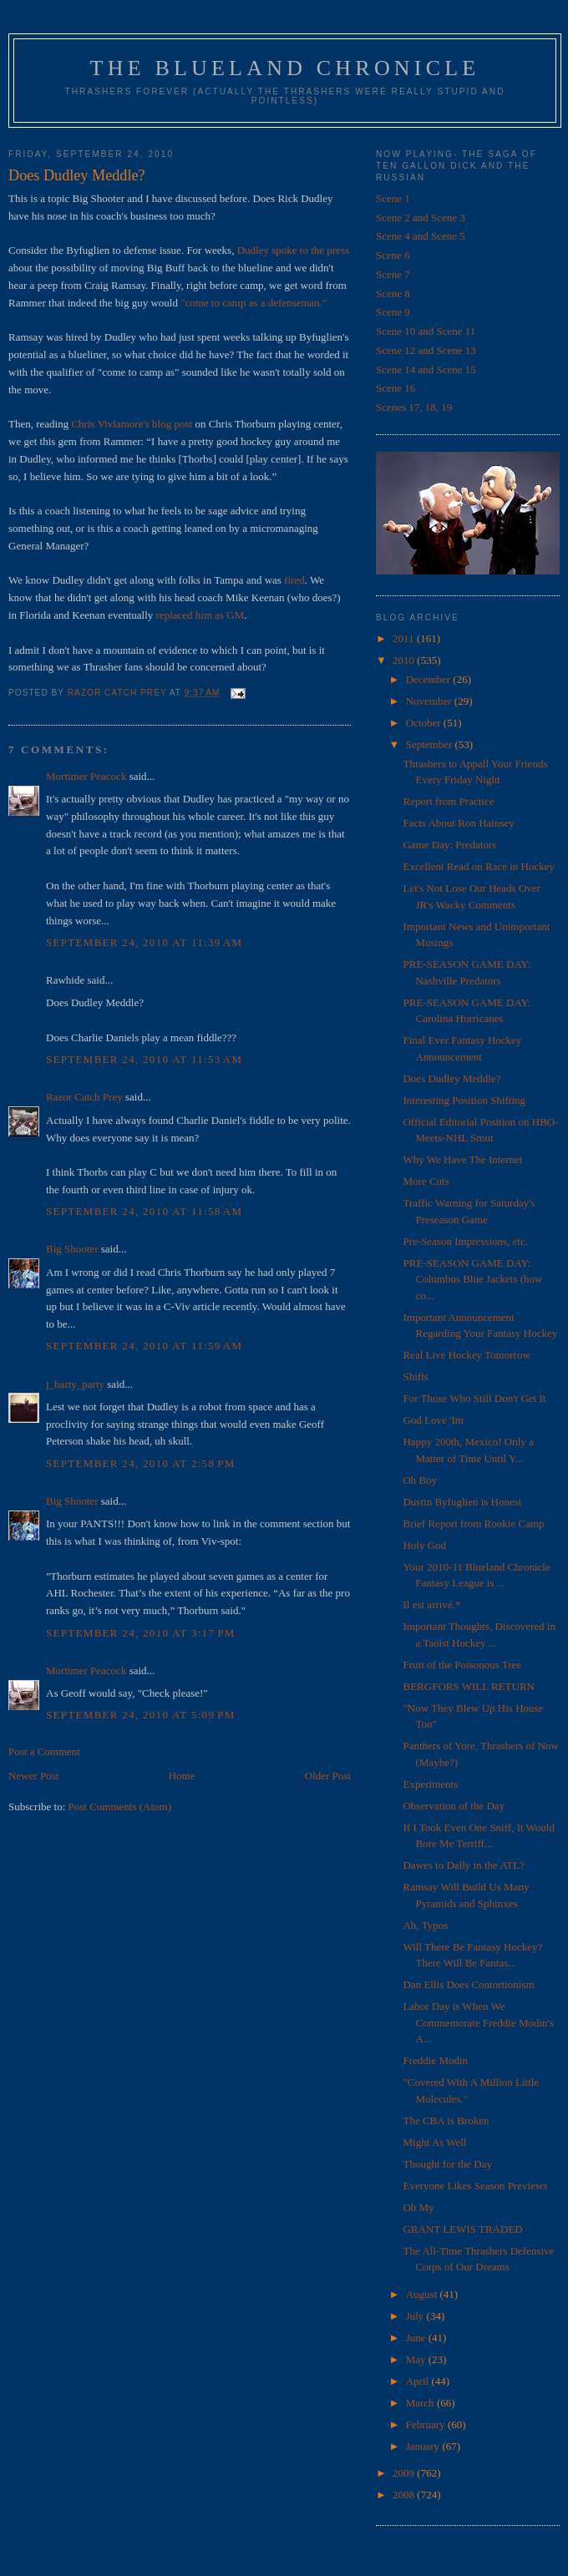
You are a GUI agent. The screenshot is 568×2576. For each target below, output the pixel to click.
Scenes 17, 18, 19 (414, 407)
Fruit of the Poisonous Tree (462, 1664)
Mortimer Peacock (86, 776)
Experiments (430, 1784)
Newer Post (33, 1775)
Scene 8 (393, 293)
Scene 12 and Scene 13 (426, 350)
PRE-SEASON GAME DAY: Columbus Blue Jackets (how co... (472, 1279)
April (419, 2381)
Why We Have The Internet (462, 1159)
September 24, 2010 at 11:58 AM (144, 1211)
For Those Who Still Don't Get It (474, 1398)
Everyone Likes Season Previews (475, 2185)
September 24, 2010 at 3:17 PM (141, 1633)
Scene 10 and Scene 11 (425, 331)
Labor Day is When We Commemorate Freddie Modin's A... (478, 2022)
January (424, 2446)
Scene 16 (395, 388)
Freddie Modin (435, 2060)
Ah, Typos (425, 1925)
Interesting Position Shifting (464, 1100)
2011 (405, 638)
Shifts (415, 1376)
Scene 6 (393, 255)
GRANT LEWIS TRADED (462, 2229)
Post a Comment (44, 1751)
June (417, 2337)
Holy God (424, 1545)
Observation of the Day (454, 1805)
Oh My (418, 2207)
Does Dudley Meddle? (451, 1078)
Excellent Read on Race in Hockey (479, 866)
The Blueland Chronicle (285, 68)
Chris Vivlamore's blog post (131, 424)
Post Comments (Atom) (120, 1806)
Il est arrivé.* (431, 1604)
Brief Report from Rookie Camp (473, 1523)
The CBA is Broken (446, 2120)
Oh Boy (420, 1480)
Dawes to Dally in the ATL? (464, 1865)
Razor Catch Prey (84, 1097)
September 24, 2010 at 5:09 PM (141, 1714)
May (417, 2359)
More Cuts (426, 1181)
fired (294, 580)
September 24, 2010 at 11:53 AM (144, 1059)
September (430, 744)
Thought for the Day (447, 2164)
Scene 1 (393, 198)
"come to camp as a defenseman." (253, 302)
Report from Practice (448, 801)
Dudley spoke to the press (293, 250)
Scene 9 (393, 312)
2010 (405, 660)
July (416, 2316)
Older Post (328, 1775)
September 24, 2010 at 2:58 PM (141, 1463)
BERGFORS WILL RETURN (468, 1686)
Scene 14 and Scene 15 (426, 369)
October (425, 722)
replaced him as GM (200, 615)
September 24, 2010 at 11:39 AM (144, 942)
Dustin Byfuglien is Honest (462, 1501)
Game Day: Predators (449, 844)
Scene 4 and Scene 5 (420, 236)
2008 (405, 2494)
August (423, 2294)
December (430, 679)
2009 (405, 2473)
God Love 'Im (433, 1420)
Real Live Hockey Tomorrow (466, 1355)
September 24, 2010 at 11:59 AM (144, 1345)
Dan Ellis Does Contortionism (468, 1984)
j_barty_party (75, 1384)
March (421, 2402)
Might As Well (434, 2142)
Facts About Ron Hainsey (458, 823)
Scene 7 (393, 274)
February (427, 2424)
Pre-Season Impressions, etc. (465, 1241)
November (430, 701)
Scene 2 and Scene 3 (420, 217)
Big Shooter (72, 1248)
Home (182, 1775)
